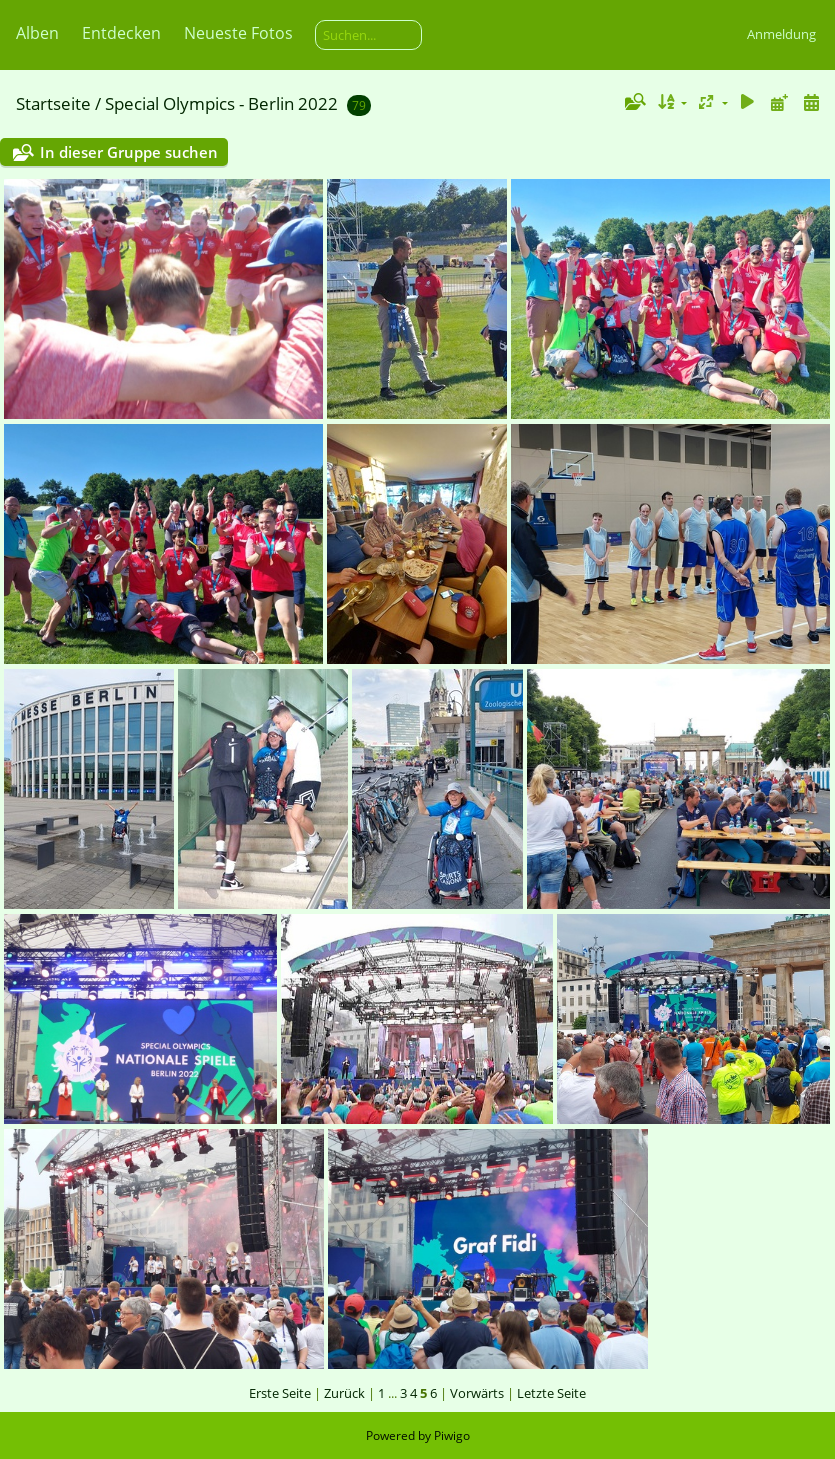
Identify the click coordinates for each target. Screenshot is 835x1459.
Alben (37, 33)
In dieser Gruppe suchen (129, 152)
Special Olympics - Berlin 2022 (221, 103)
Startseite (53, 103)
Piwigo (452, 1435)
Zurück (344, 1393)
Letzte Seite (551, 1393)
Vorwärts (477, 1393)
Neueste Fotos (238, 33)
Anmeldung (781, 34)
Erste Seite (280, 1393)
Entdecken (121, 33)
